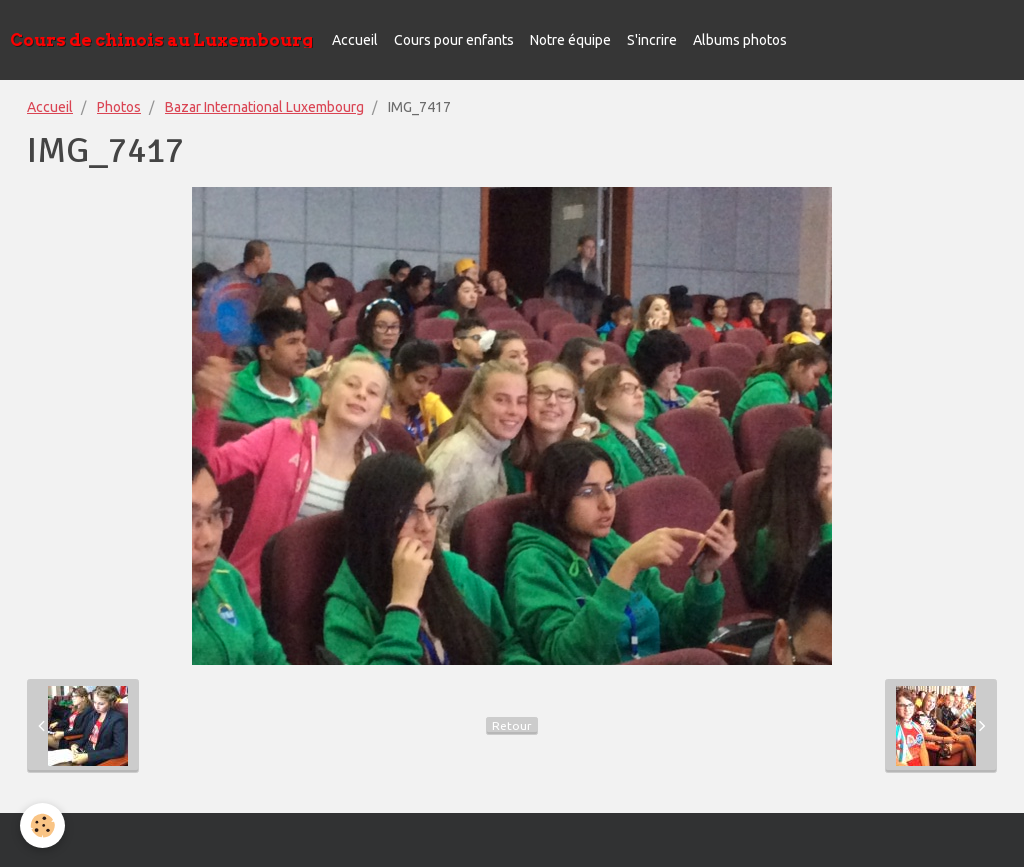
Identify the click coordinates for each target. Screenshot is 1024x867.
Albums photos (740, 40)
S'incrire (652, 40)
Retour (512, 725)
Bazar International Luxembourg (264, 107)
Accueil (355, 40)
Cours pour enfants (454, 40)
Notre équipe (570, 40)
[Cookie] (42, 825)
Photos (119, 107)
